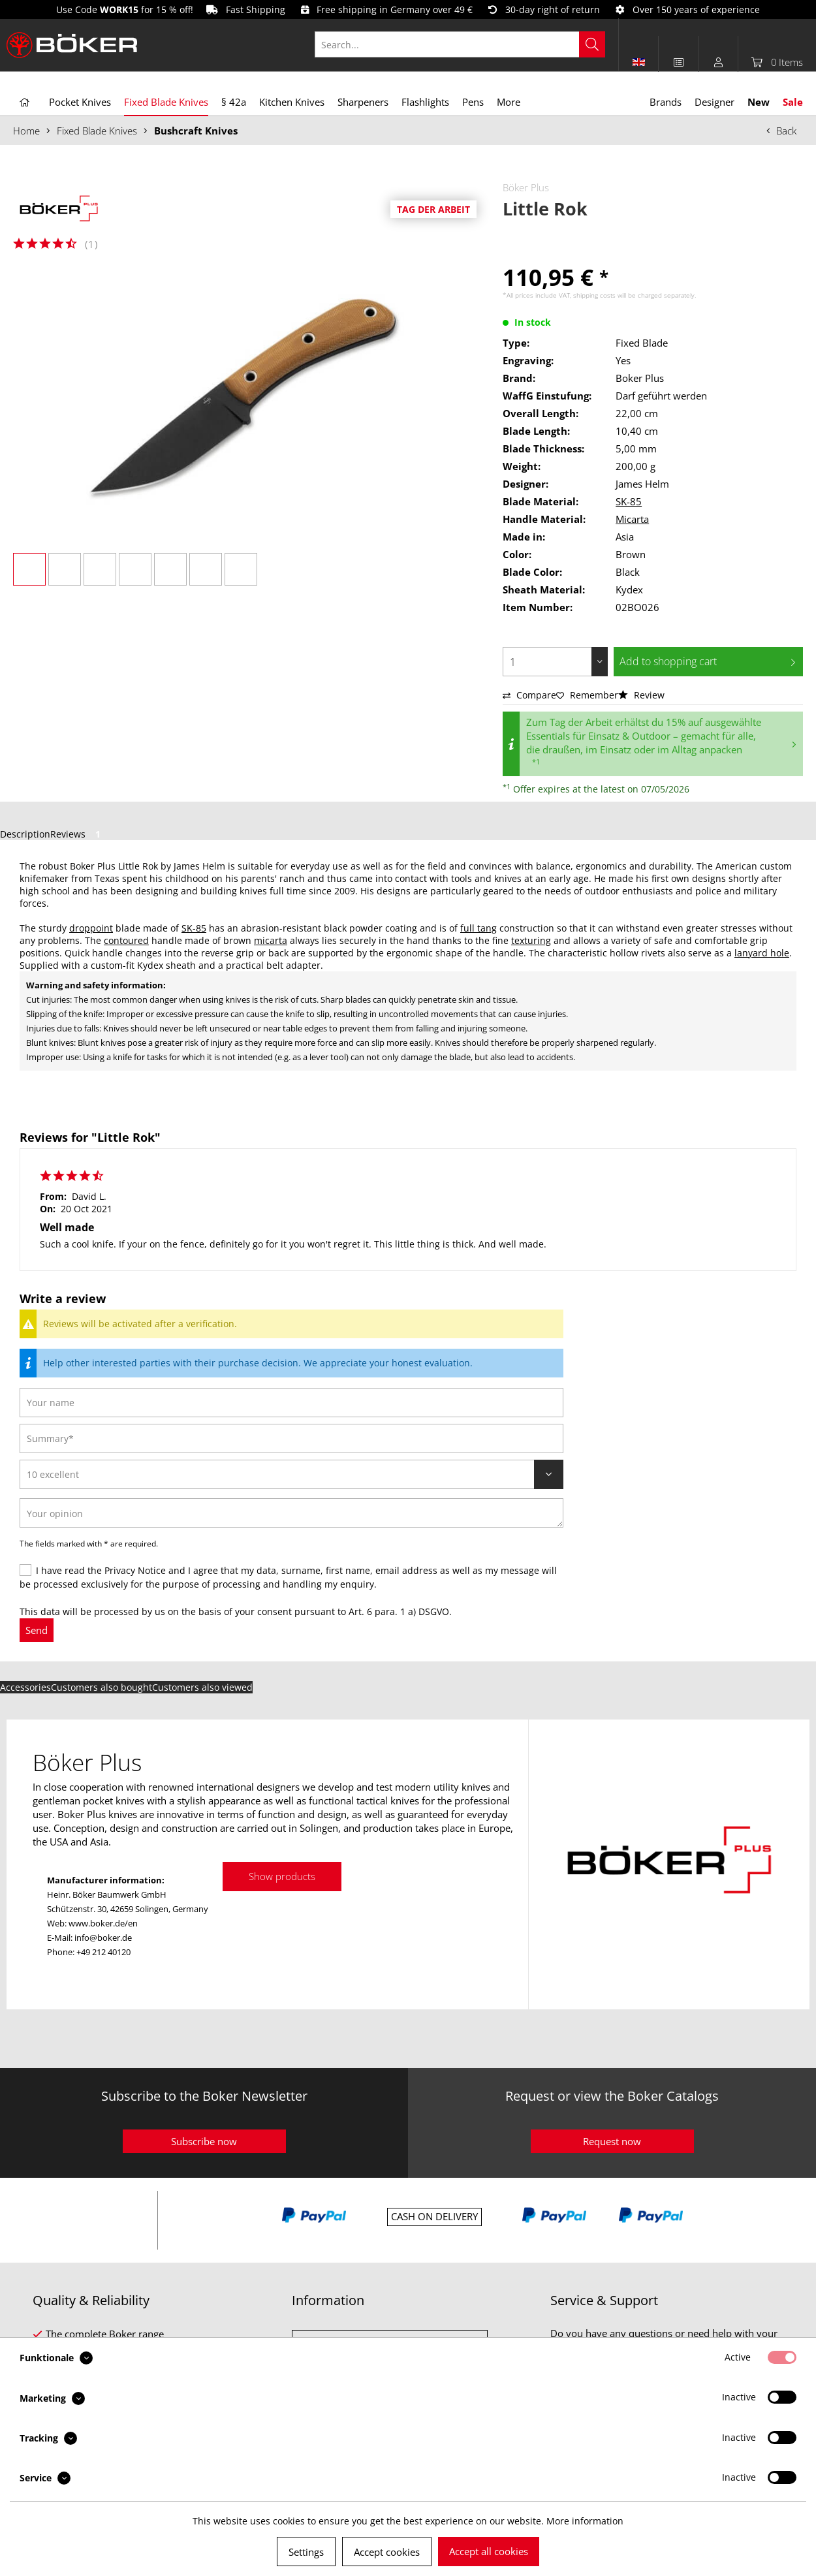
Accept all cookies (488, 2551)
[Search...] (460, 44)
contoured (126, 940)
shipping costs (594, 295)
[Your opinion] (291, 1513)
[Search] (592, 44)
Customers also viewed (202, 1687)
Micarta (632, 519)
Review (641, 695)
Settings (306, 2551)
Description (25, 834)
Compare (529, 695)
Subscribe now (204, 2141)
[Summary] (291, 1438)
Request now (612, 2141)
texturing (531, 940)
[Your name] (291, 1402)
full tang (478, 928)
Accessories (25, 1687)
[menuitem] (467, 44)
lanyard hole (761, 953)
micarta (270, 940)
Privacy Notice (135, 1570)
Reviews (77, 834)
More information (584, 2521)
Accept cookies (387, 2551)
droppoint (91, 928)
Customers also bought (101, 1687)
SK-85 (629, 501)
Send (36, 1630)
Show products (282, 1876)
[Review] (291, 1474)
